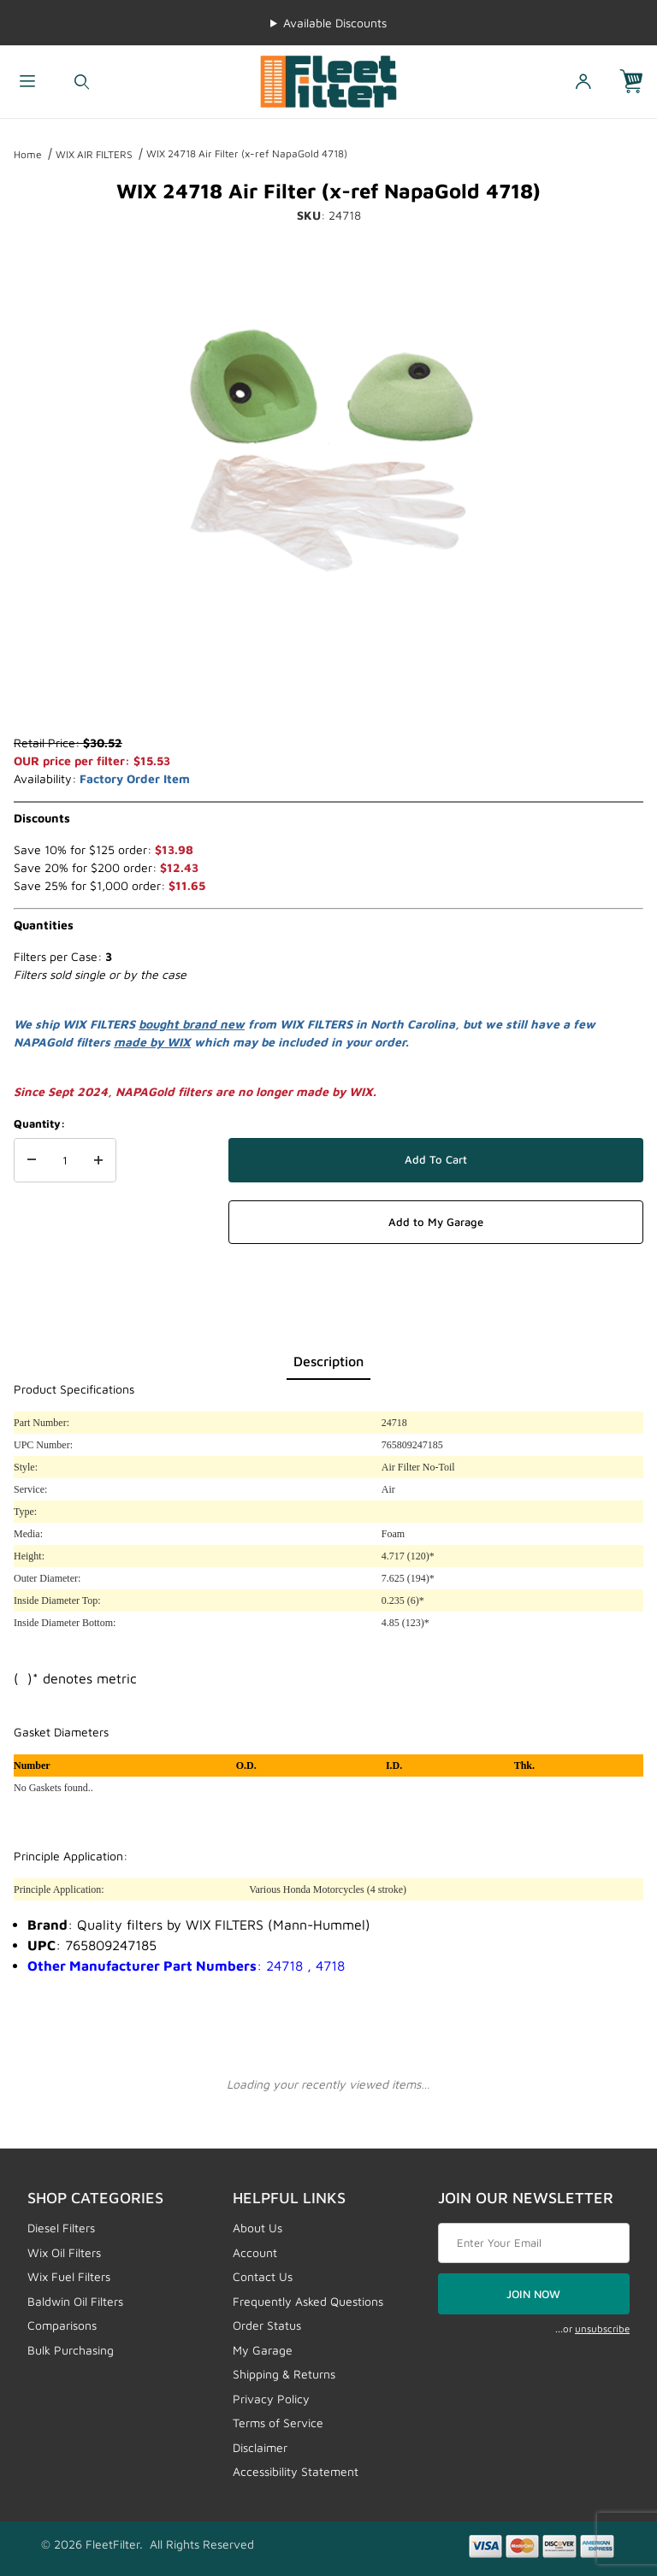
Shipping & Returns (284, 2374)
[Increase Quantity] (98, 1160)
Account (255, 2252)
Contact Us (263, 2276)
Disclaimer (260, 2447)
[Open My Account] (583, 81)
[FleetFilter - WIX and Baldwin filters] (328, 80)
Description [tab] (328, 1361)
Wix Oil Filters (64, 2252)
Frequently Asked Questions (308, 2301)
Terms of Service (278, 2422)
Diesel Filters (61, 2227)
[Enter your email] (534, 2243)
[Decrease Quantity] (32, 1160)
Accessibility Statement (295, 2471)
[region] (328, 692)
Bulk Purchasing (70, 2350)
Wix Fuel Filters (68, 2276)
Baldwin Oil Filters (75, 2301)
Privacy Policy (271, 2398)
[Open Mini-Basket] (638, 81)
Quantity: (39, 1123)
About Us (257, 2227)
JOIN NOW (533, 2294)
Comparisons (62, 2325)
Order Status (267, 2325)
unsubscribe (602, 2328)
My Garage (263, 2350)
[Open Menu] (27, 81)
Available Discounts (335, 22)
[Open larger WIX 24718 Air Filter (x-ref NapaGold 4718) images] (328, 443)
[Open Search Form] (82, 81)
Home (28, 154)
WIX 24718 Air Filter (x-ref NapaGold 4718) (246, 153)
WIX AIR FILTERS (94, 154)
